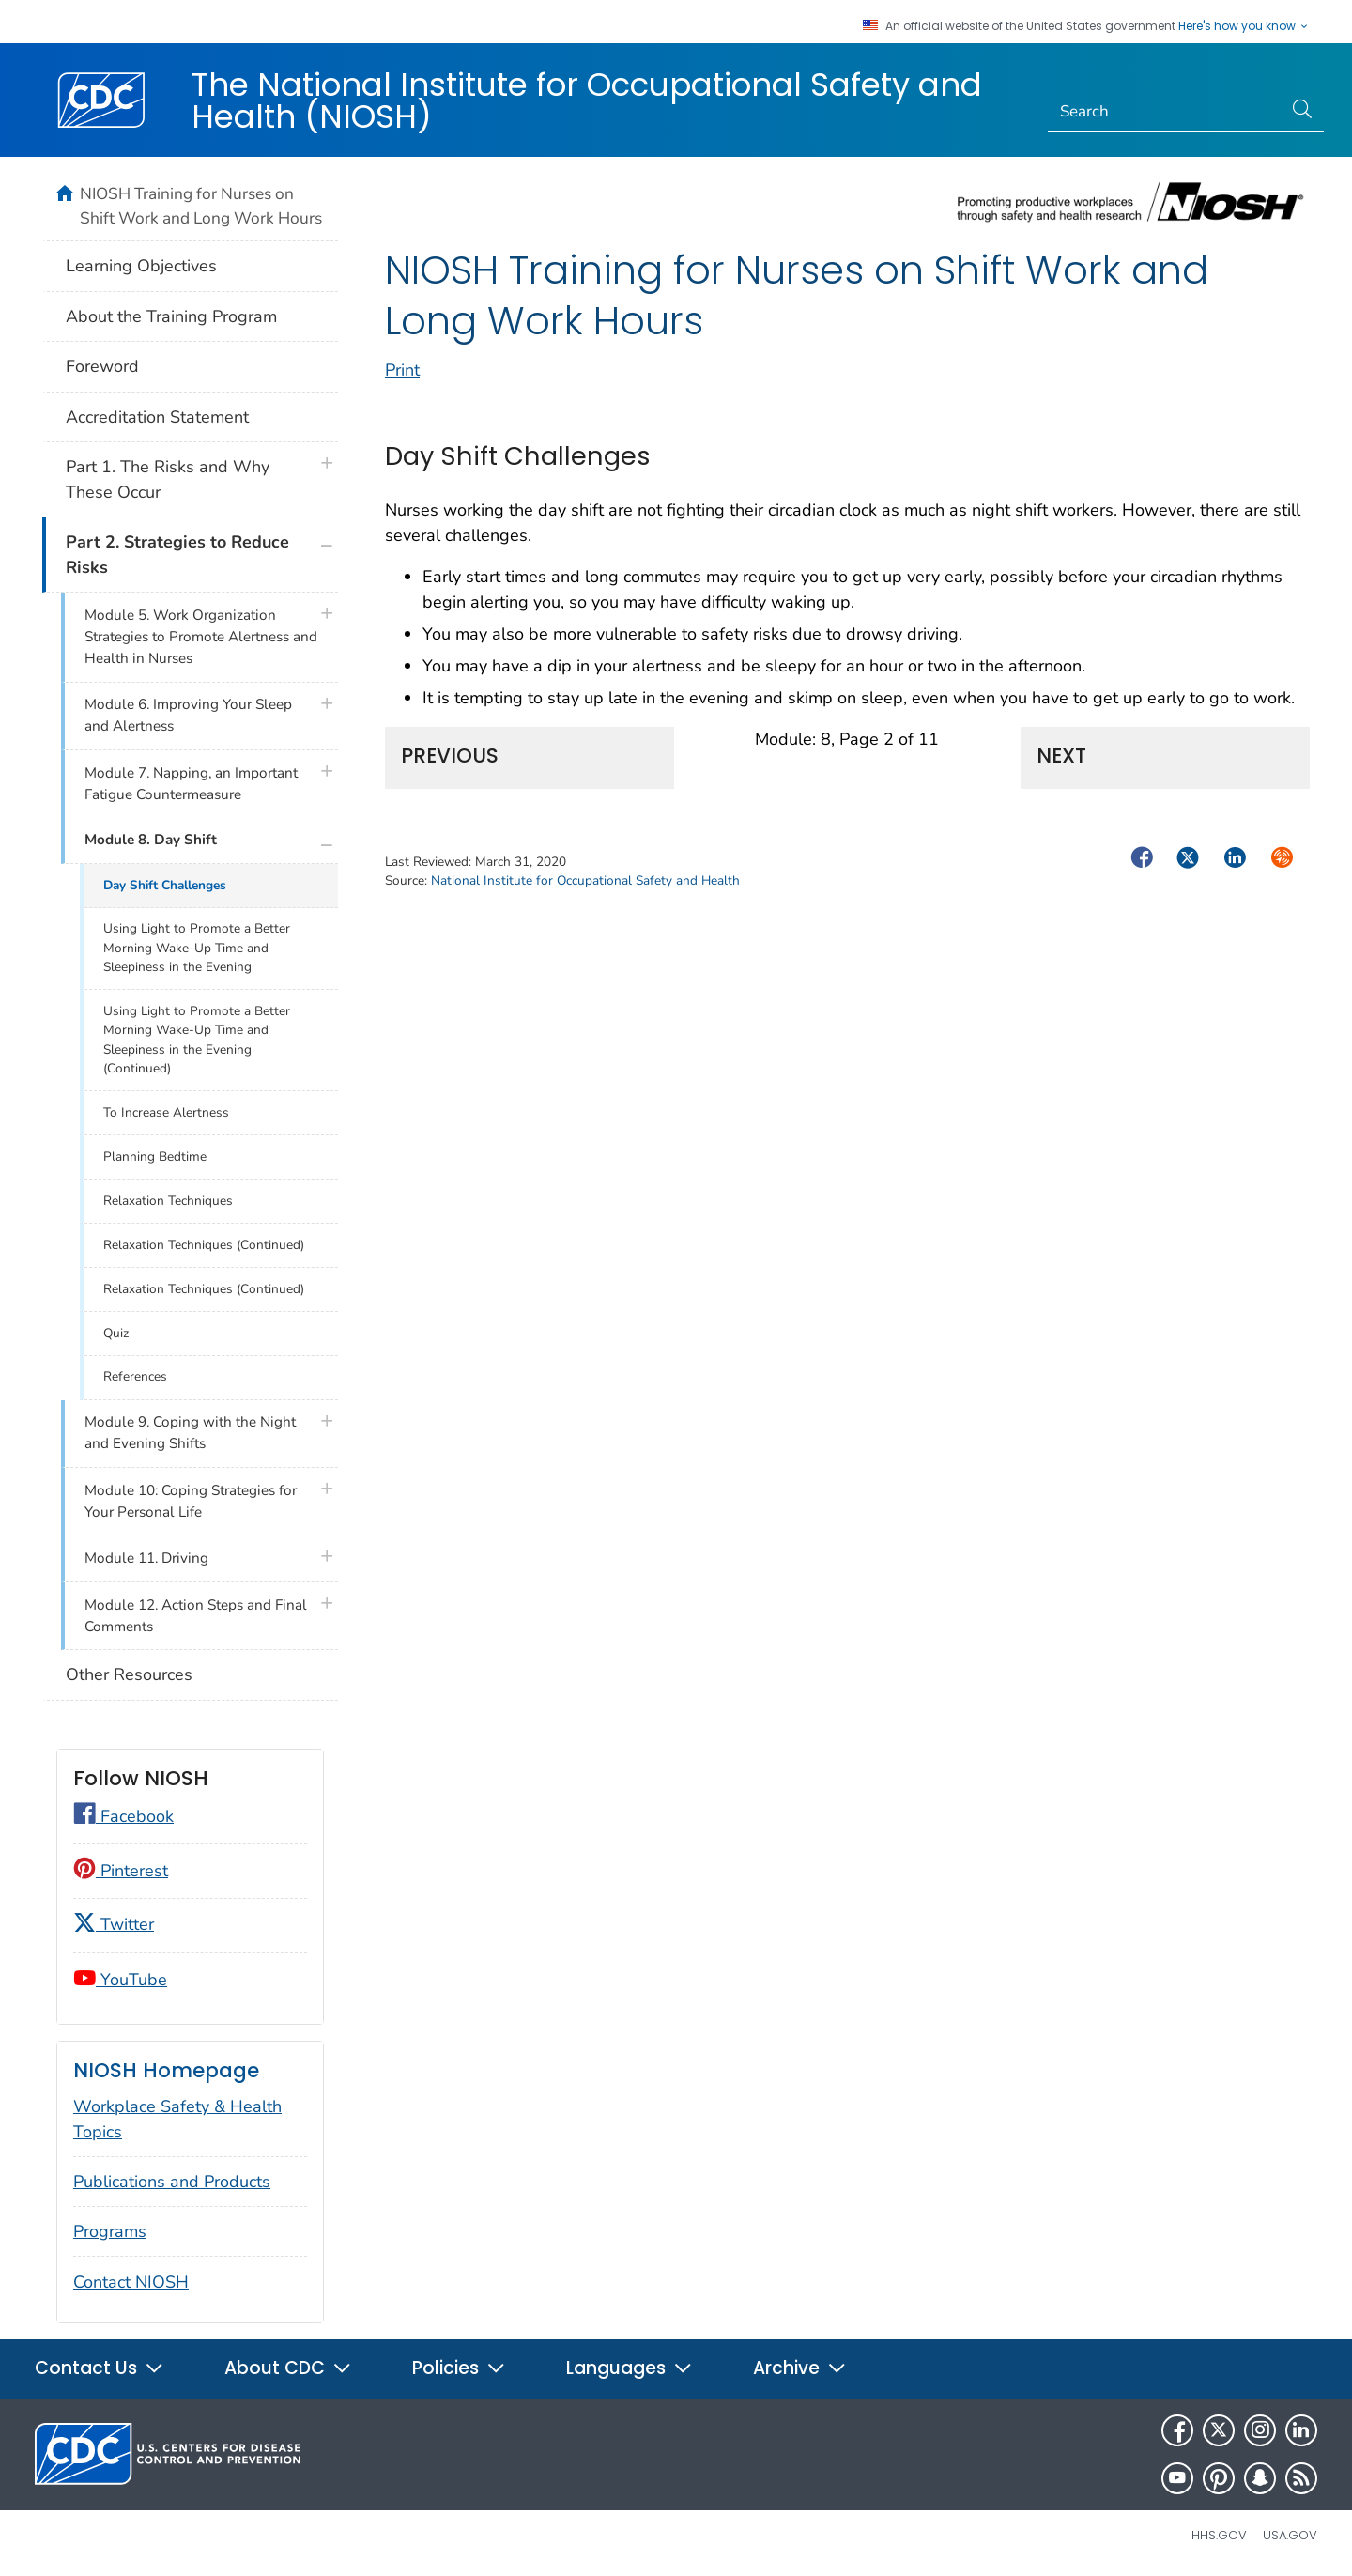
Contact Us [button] (99, 2368)
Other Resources (129, 1674)
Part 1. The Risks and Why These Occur (167, 479)
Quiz (116, 1333)
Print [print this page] (402, 370)
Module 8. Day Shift (150, 839)
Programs (109, 2231)
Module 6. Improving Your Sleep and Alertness (188, 715)
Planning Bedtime (155, 1156)
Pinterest (120, 1870)
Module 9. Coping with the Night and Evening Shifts (190, 1432)
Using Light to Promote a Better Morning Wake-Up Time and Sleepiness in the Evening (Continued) (196, 1039)
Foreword (102, 366)
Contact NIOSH (131, 2282)
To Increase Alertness (166, 1112)
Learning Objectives (141, 266)
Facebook (123, 1816)
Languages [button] (629, 2368)
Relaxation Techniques (168, 1201)
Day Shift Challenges (164, 885)
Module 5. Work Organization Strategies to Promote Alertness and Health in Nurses (200, 637)
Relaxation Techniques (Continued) (203, 1245)
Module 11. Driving (146, 1558)
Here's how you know (1244, 26)
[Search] (1165, 111)
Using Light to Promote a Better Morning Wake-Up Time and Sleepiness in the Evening (196, 947)
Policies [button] (459, 2368)
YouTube (120, 1979)
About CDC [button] (288, 2368)
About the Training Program (171, 316)
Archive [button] (800, 2368)
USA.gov (1290, 2535)
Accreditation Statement (157, 417)
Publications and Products (171, 2181)
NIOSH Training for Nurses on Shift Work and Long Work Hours (201, 205)
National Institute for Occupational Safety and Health (585, 880)
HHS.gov (1219, 2535)
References (135, 1376)
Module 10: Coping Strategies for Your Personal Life (190, 1501)
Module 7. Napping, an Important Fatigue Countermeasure (191, 784)
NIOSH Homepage (166, 2070)
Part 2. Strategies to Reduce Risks (177, 554)
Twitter (113, 1924)
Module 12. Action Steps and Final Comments (195, 1616)
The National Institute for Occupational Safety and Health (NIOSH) (587, 100)
